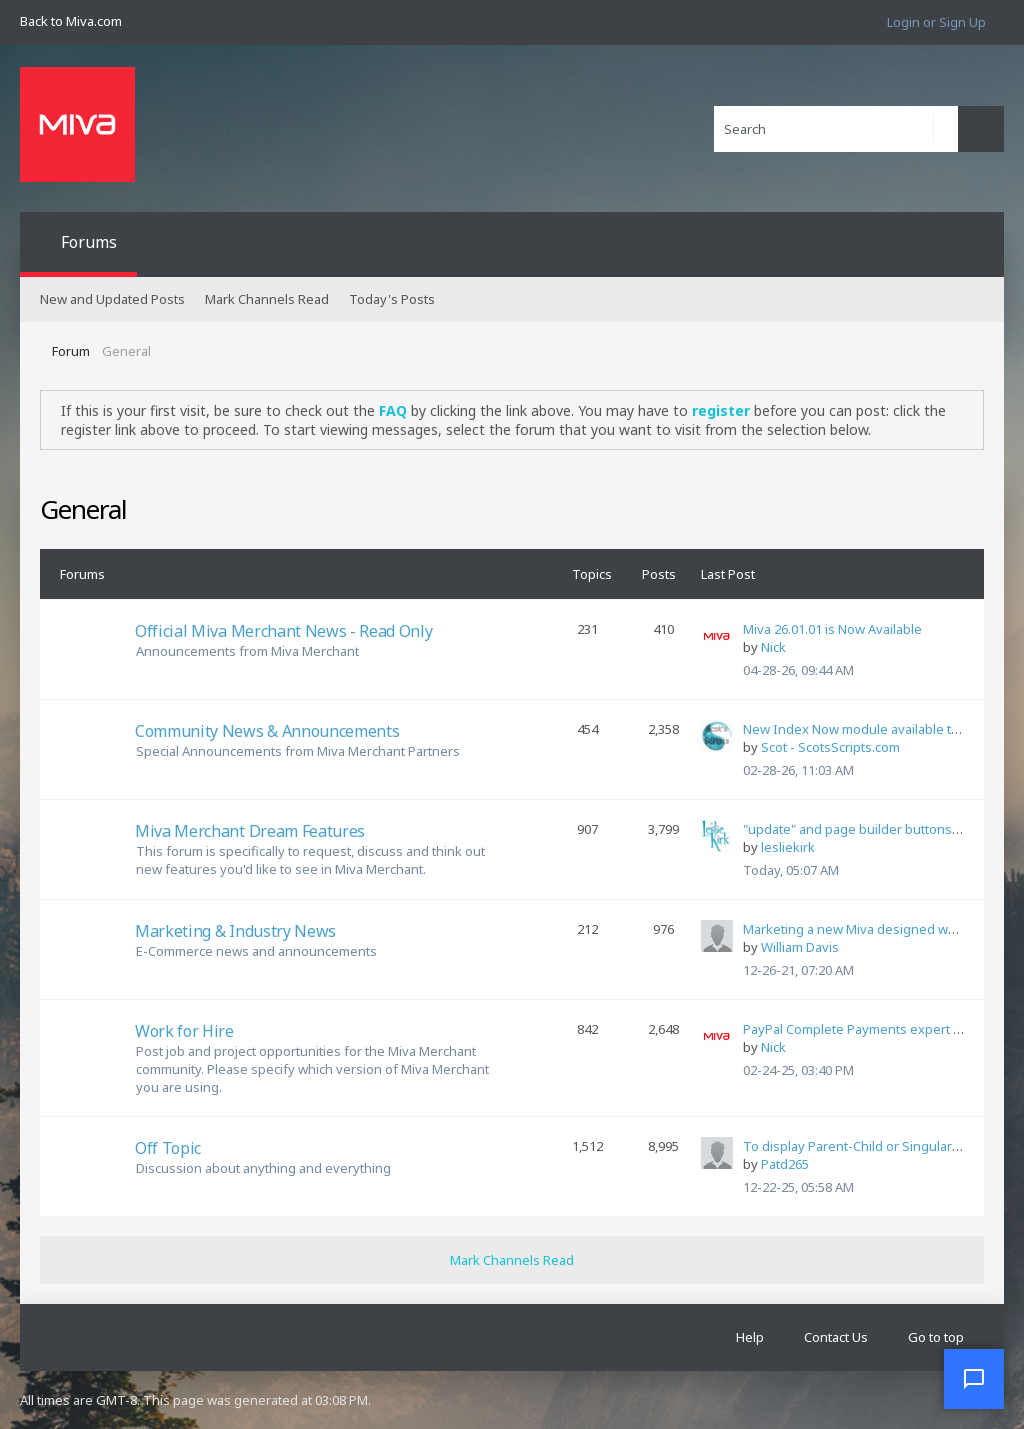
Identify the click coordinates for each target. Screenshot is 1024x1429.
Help (750, 1337)
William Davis (800, 947)
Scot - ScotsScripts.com (830, 747)
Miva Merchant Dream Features (250, 831)
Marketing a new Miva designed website (864, 929)
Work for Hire (184, 1031)
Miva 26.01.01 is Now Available (832, 629)
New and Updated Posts (112, 299)
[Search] (836, 129)
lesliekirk (788, 847)
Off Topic (168, 1148)
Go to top (936, 1337)
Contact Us (836, 1337)
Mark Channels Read (267, 299)
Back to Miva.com (71, 21)
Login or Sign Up (936, 22)
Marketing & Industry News (235, 931)
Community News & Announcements (267, 731)
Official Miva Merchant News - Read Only (284, 631)
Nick (773, 647)
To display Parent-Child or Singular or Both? (874, 1146)
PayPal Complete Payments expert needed (872, 1029)
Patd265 (785, 1164)
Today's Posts (392, 299)
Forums (89, 242)
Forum (71, 351)
